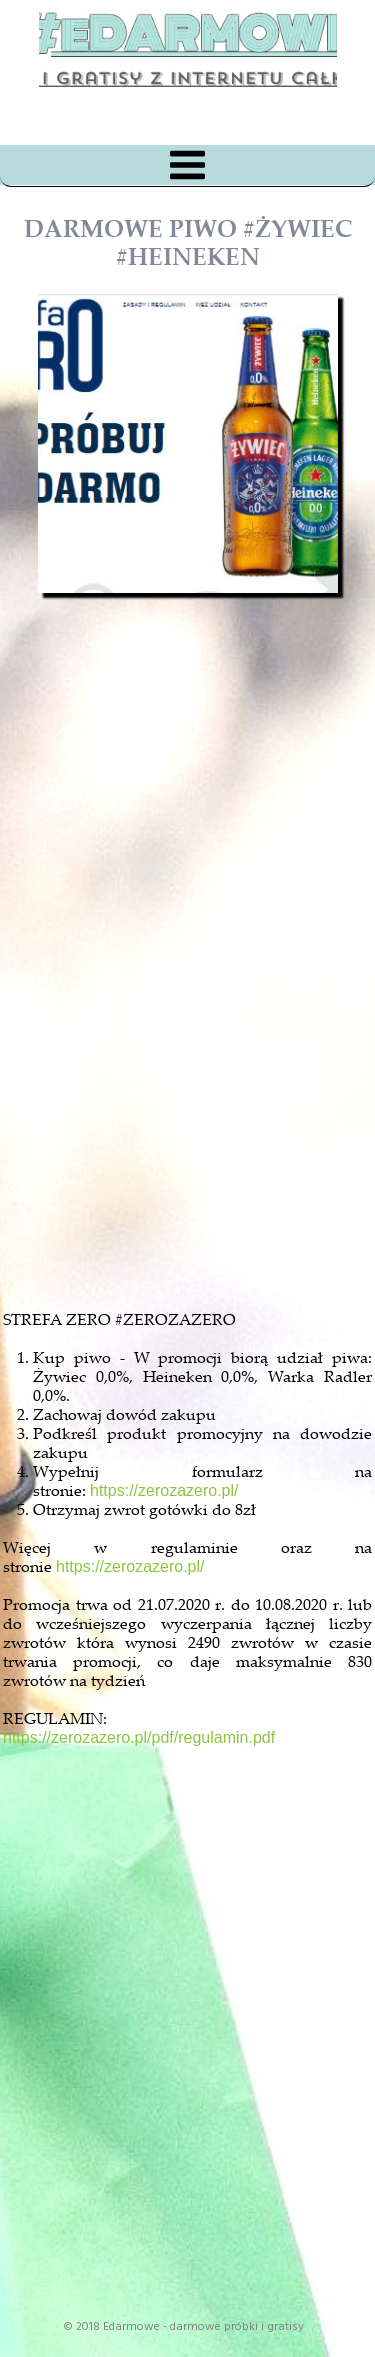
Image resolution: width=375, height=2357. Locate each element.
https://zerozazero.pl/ (164, 1490)
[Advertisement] (206, 1054)
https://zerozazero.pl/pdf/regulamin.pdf (139, 1737)
